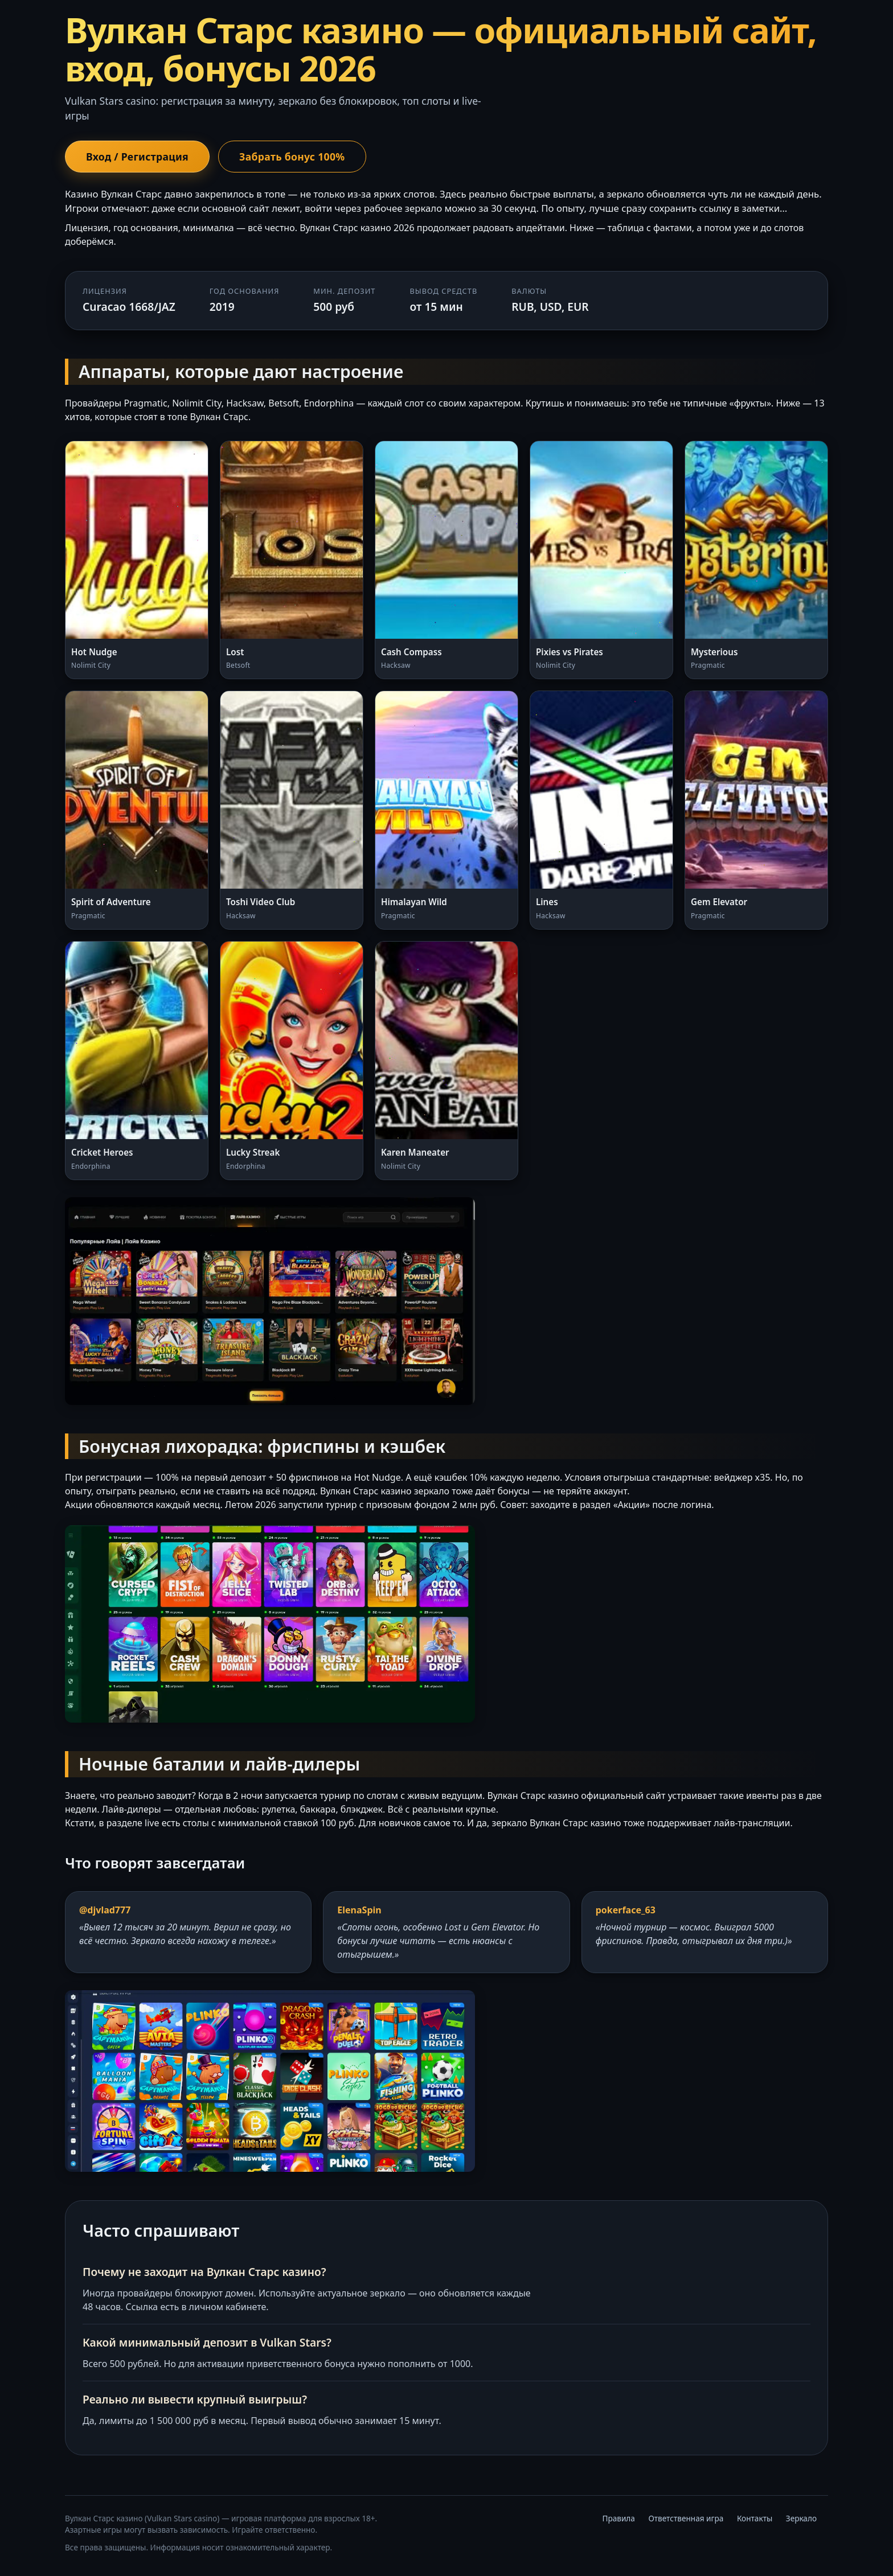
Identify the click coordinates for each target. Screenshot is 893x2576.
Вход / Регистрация (137, 156)
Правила (618, 2518)
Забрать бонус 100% (292, 156)
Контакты (754, 2518)
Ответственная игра (685, 2518)
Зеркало (801, 2518)
